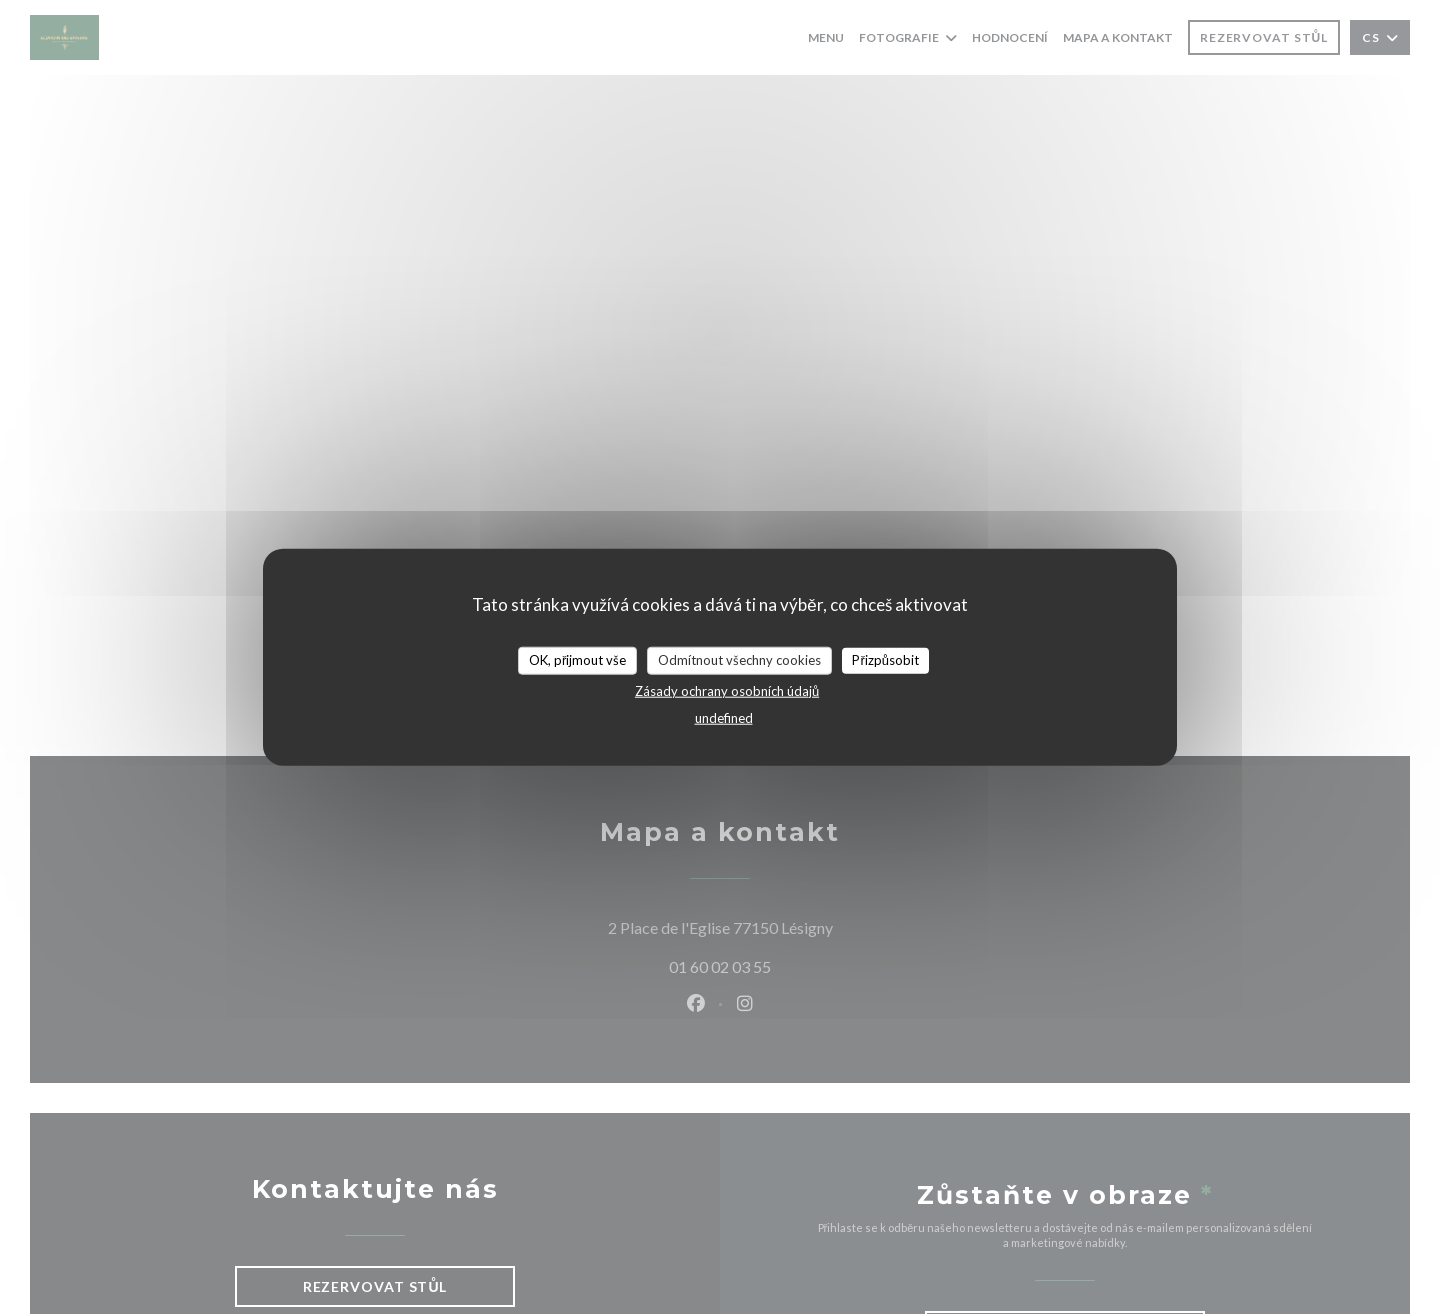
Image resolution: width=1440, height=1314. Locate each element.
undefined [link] (724, 717)
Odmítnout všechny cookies (739, 660)
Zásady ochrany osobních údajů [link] (727, 690)
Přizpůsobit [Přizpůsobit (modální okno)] (885, 660)
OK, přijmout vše (577, 660)
